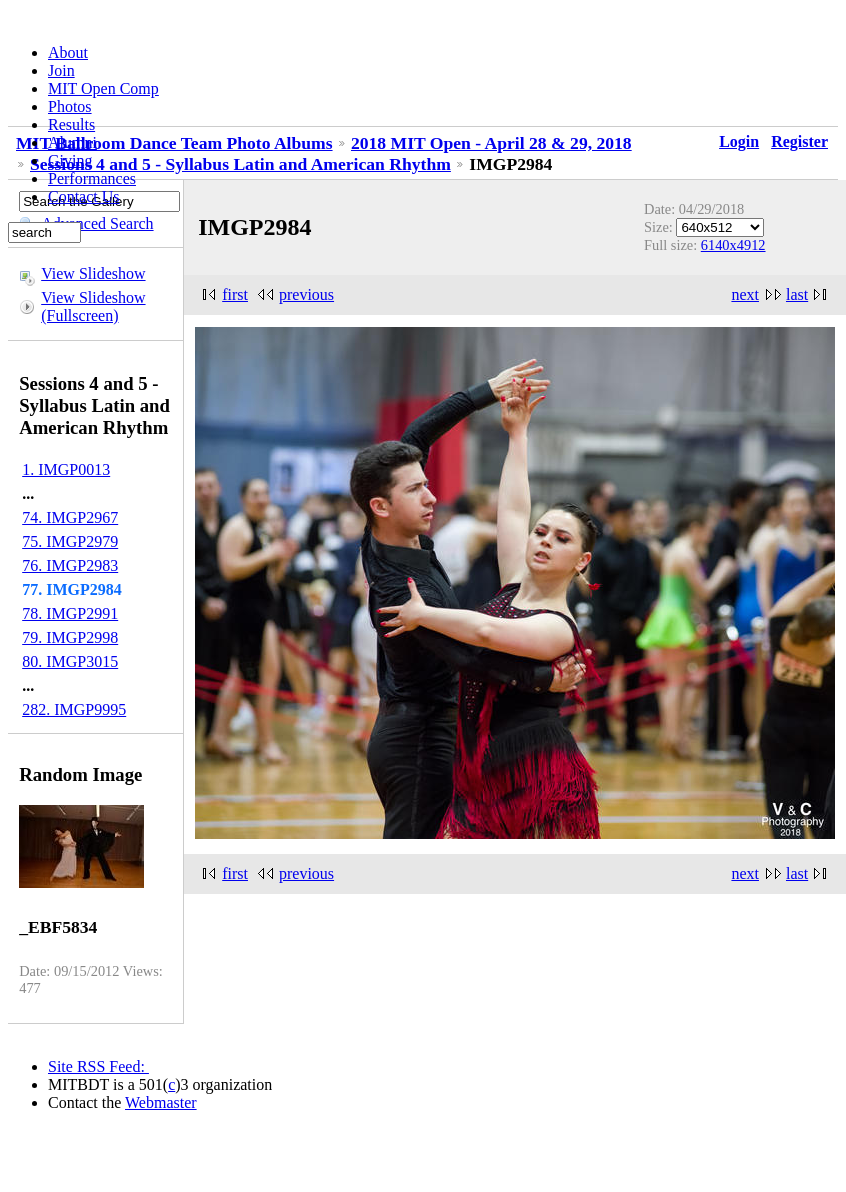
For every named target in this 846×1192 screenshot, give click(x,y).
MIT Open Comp (103, 88)
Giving (70, 160)
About (68, 52)
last (797, 294)
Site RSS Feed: (98, 1066)
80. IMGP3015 (70, 661)
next (745, 294)
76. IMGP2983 (70, 565)
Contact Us (84, 196)
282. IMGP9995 (74, 709)
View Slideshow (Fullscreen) (93, 306)
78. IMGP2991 (70, 613)
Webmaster (161, 1102)
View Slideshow (93, 273)
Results (71, 124)
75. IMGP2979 (70, 541)
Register (799, 141)
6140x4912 (733, 245)
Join (61, 70)
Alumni (72, 142)
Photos (70, 106)
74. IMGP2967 (70, 517)
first (235, 294)
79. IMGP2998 (70, 637)
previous (306, 294)
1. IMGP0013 (66, 469)
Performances (92, 178)
